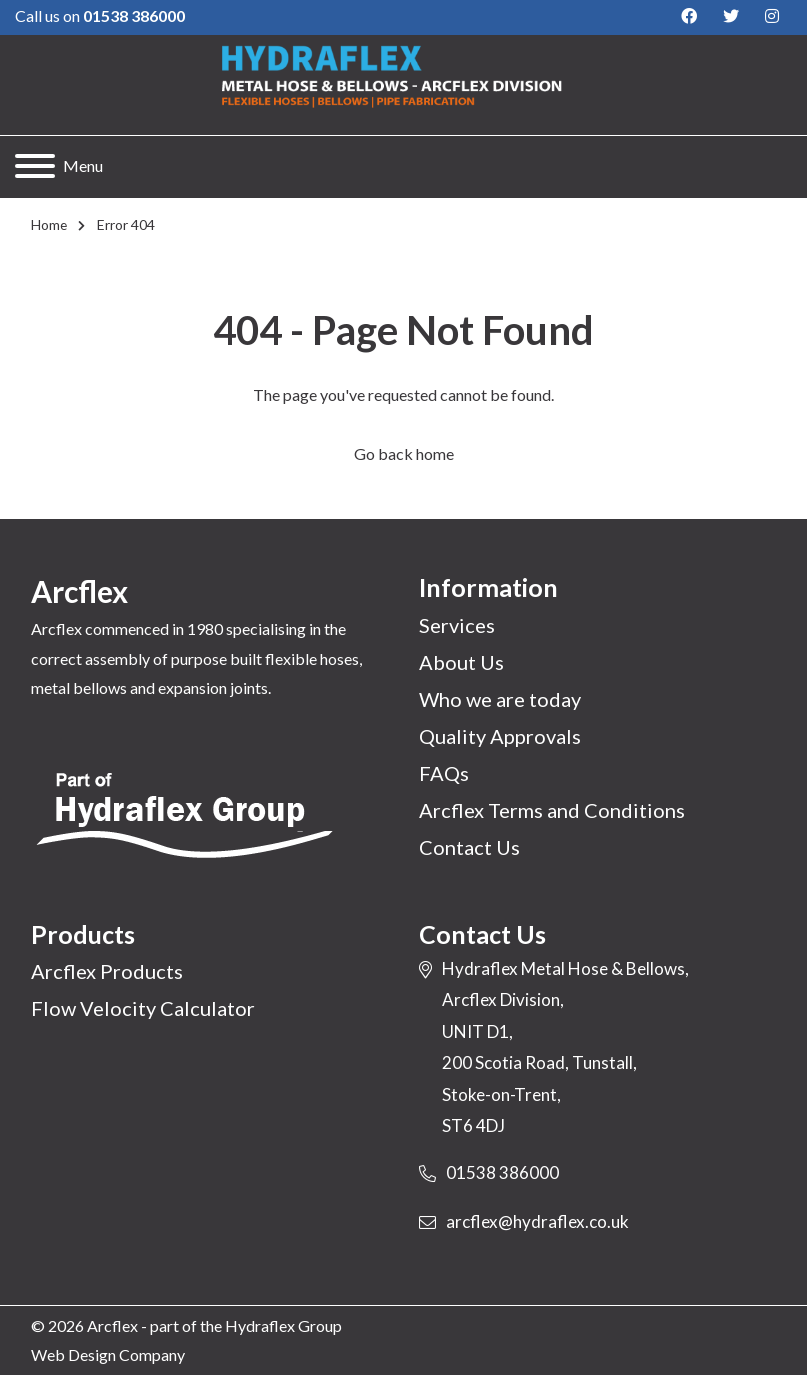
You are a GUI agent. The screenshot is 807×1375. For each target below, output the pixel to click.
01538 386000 (502, 1172)
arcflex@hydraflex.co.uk (537, 1221)
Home (49, 224)
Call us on (100, 15)
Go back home (404, 453)
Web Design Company (108, 1354)
